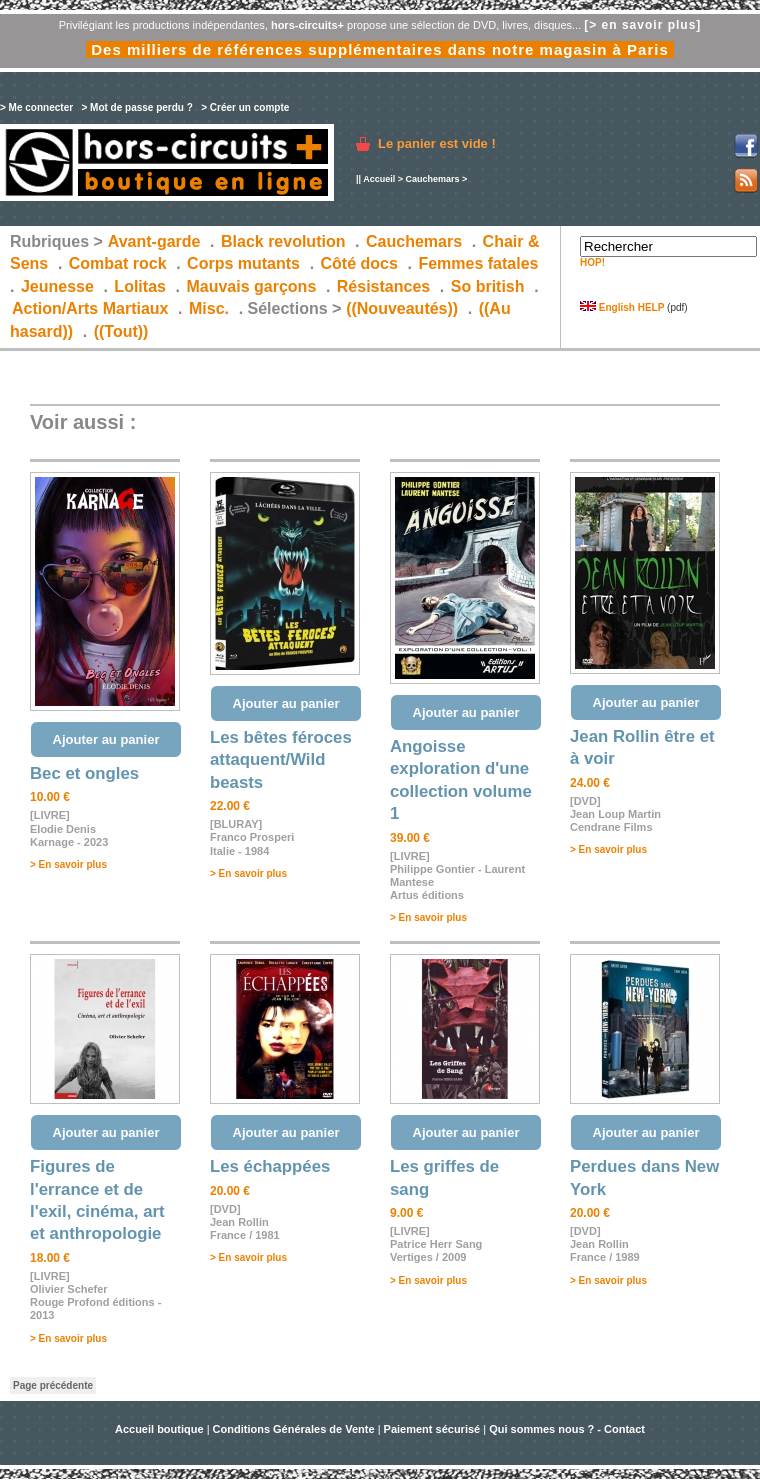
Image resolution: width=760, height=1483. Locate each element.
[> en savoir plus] (642, 25)
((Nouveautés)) (402, 308)
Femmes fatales (478, 263)
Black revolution (283, 241)
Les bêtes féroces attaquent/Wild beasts (281, 760)
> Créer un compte (245, 107)
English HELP (622, 307)
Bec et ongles (84, 773)
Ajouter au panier (106, 739)
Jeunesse (57, 286)
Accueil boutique (161, 1429)
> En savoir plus (68, 864)
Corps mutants (245, 263)
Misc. (209, 308)
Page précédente (53, 1385)
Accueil (379, 179)
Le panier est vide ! (437, 143)
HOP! (592, 262)
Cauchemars (432, 179)
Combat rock (118, 263)
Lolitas (140, 286)
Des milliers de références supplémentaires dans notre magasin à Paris (380, 49)
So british (488, 286)
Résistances (383, 286)
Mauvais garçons (251, 286)
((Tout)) (121, 331)
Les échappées (270, 1166)
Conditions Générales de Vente (294, 1429)
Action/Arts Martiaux (90, 308)
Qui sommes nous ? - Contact (567, 1429)
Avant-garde (154, 241)
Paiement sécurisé (432, 1429)
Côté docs (359, 263)
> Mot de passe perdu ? (136, 107)
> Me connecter (36, 107)
